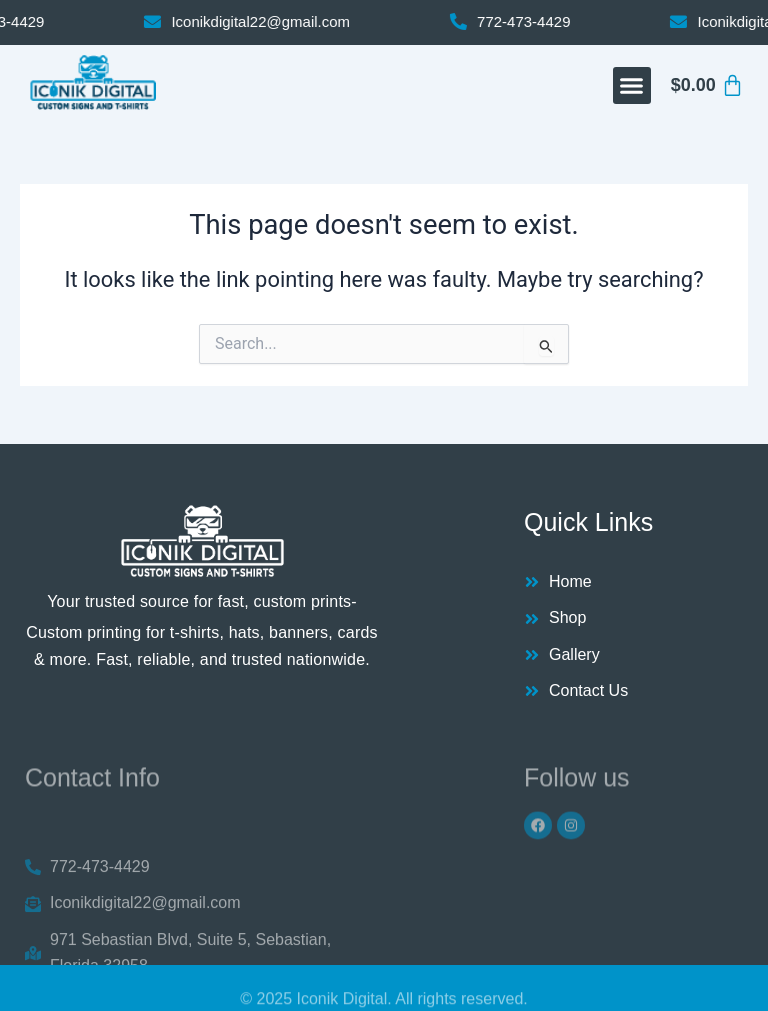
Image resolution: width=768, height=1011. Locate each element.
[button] (632, 86)
